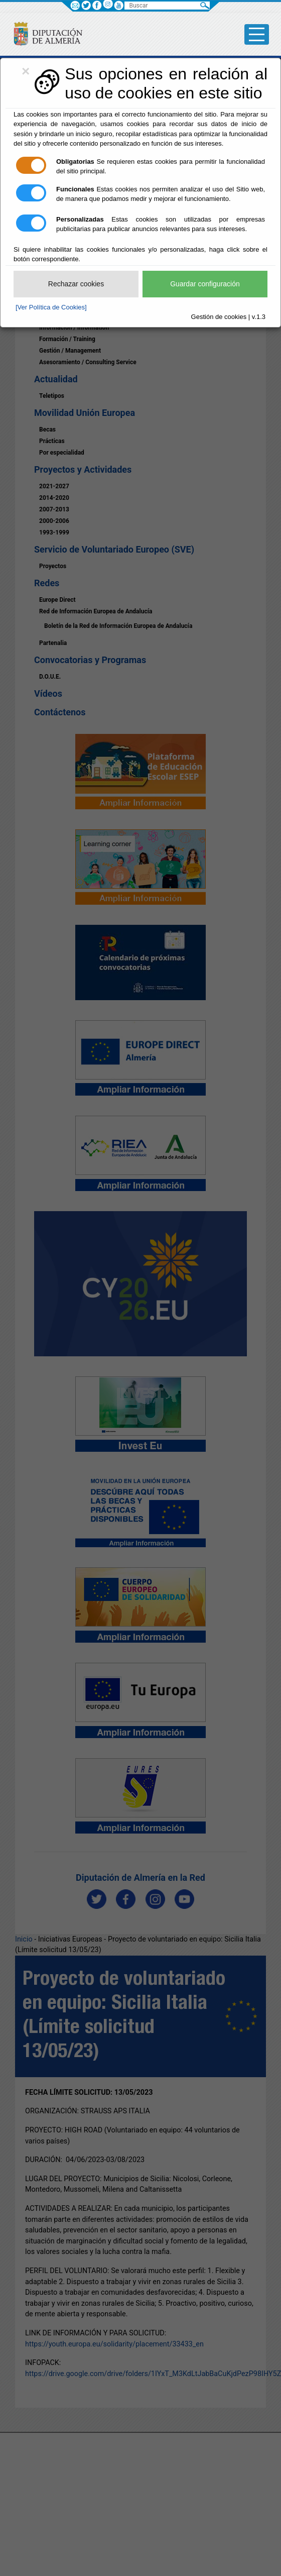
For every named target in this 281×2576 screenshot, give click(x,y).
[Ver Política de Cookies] (51, 307)
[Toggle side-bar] (256, 34)
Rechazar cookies (76, 284)
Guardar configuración (205, 284)
